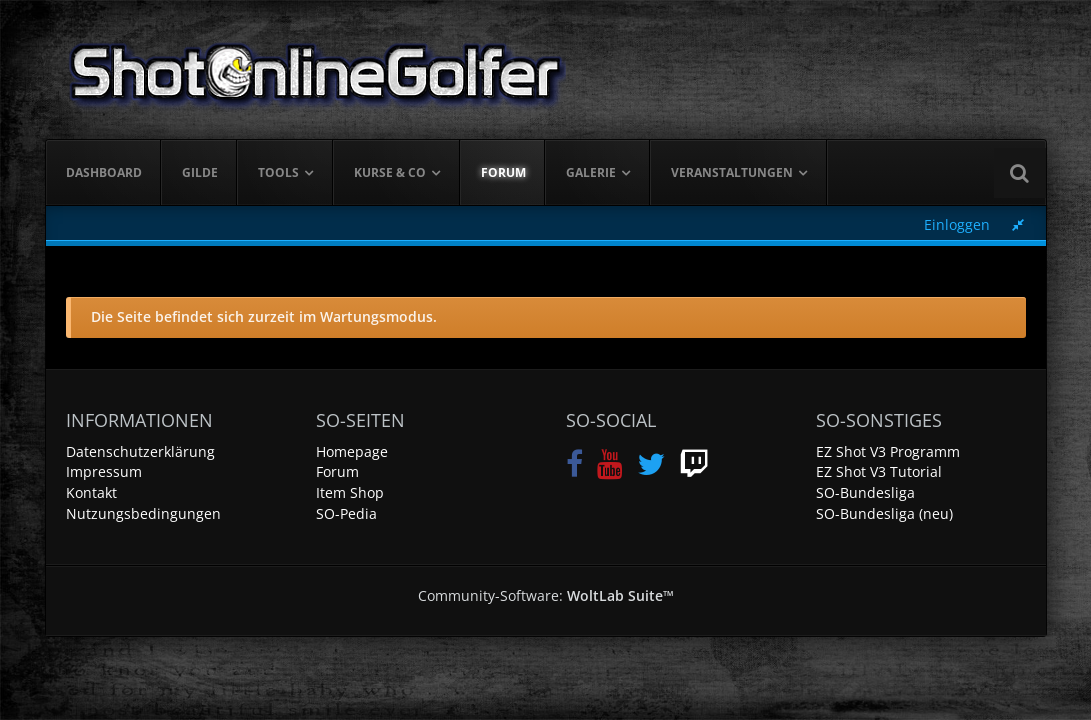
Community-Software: (546, 595)
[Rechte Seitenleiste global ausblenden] (1018, 224)
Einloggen (957, 224)
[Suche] (1020, 173)
